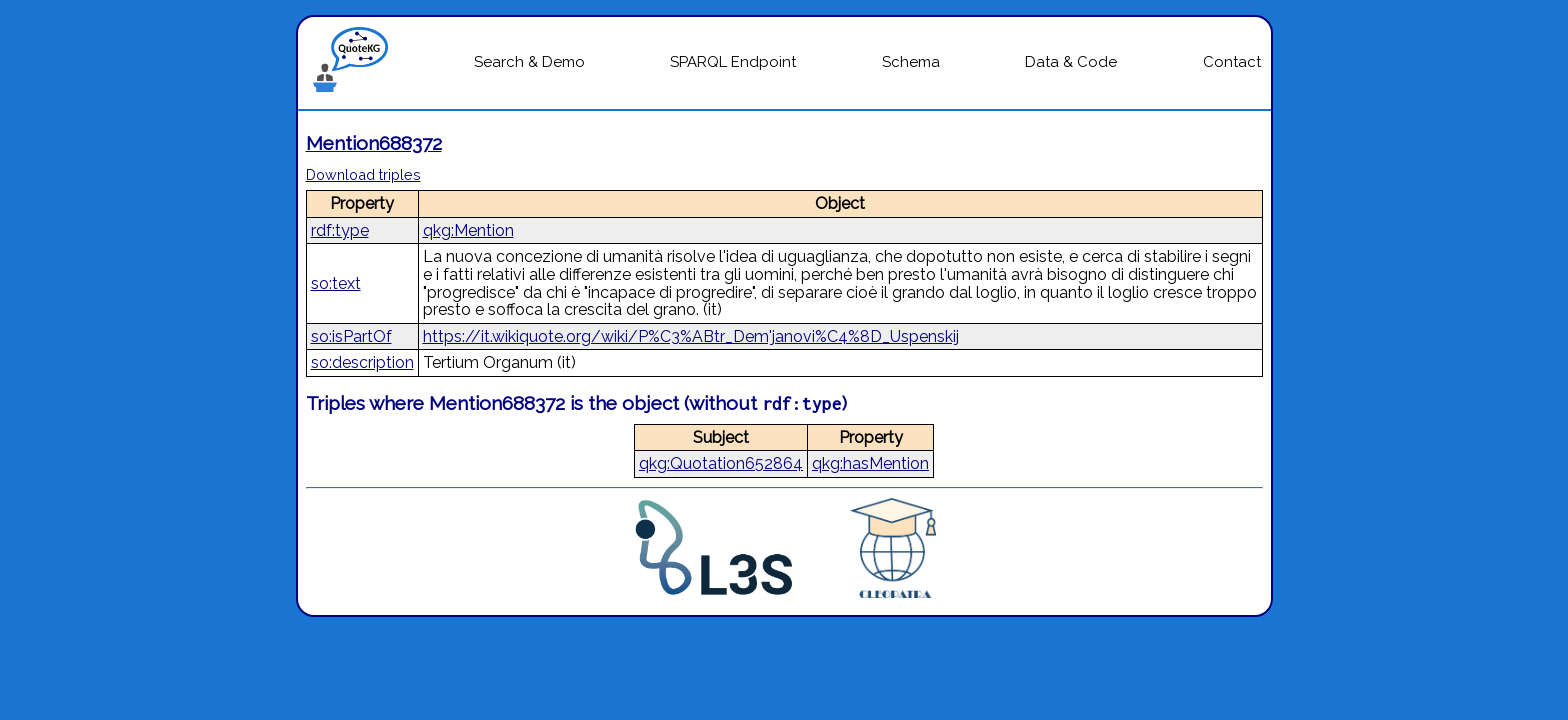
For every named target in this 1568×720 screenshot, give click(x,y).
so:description (362, 362)
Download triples (363, 174)
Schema (911, 62)
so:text (336, 283)
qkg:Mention (468, 230)
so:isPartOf (351, 336)
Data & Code (1071, 62)
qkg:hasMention (870, 463)
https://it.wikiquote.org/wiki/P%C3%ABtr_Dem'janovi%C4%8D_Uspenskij (691, 336)
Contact (1232, 62)
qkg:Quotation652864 (721, 463)
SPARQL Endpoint (733, 62)
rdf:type (340, 230)
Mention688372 (374, 143)
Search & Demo (529, 62)
